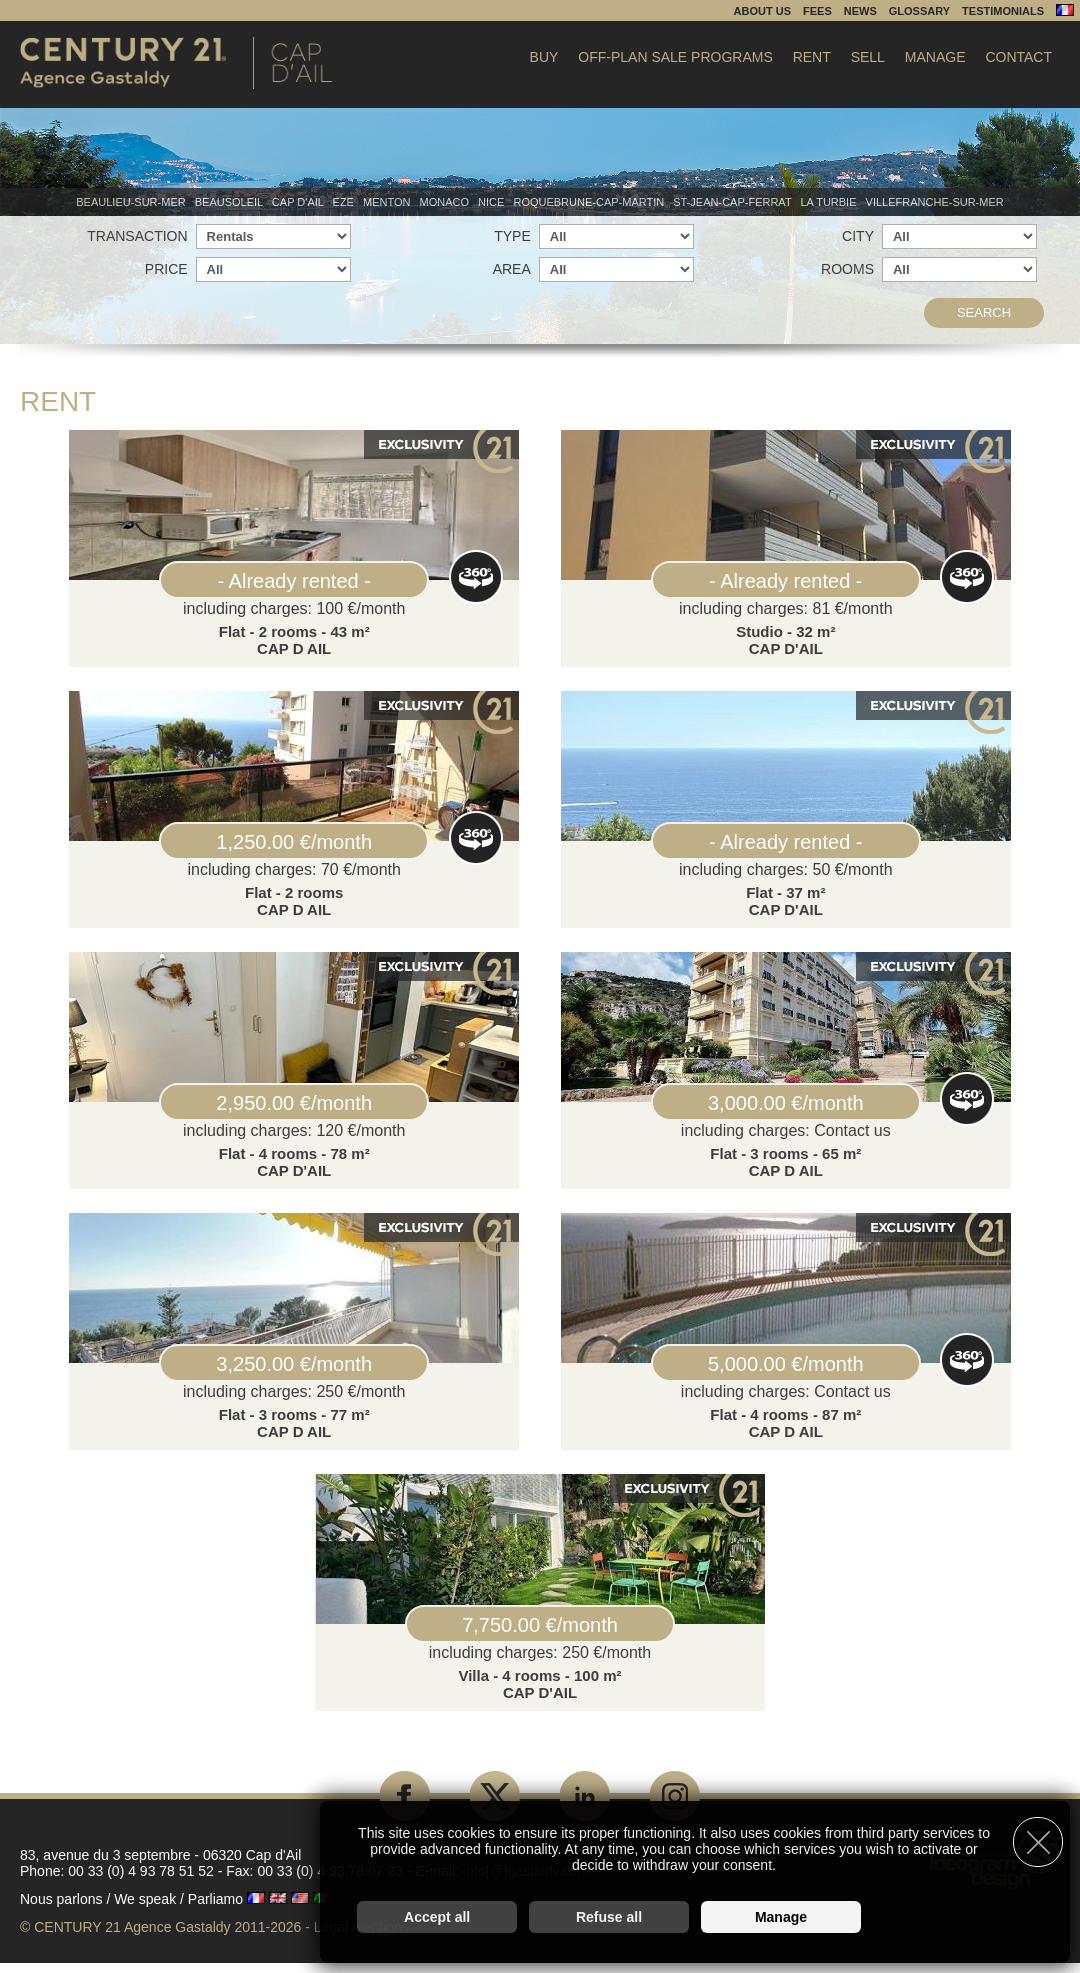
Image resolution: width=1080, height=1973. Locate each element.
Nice (492, 202)
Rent (812, 57)
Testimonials (1003, 11)
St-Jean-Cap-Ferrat (733, 202)
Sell (868, 57)
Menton (388, 202)
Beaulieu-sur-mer (132, 202)
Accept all (437, 1909)
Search (984, 312)
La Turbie (829, 202)
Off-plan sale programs (675, 57)
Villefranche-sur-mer (935, 202)
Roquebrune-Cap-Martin (590, 202)
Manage (935, 57)
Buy (544, 57)
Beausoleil (230, 202)
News (860, 11)
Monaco (446, 202)
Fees (817, 11)
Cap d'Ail (299, 202)
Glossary (919, 11)
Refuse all (609, 1909)
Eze (345, 202)
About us (762, 11)
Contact (1018, 57)
